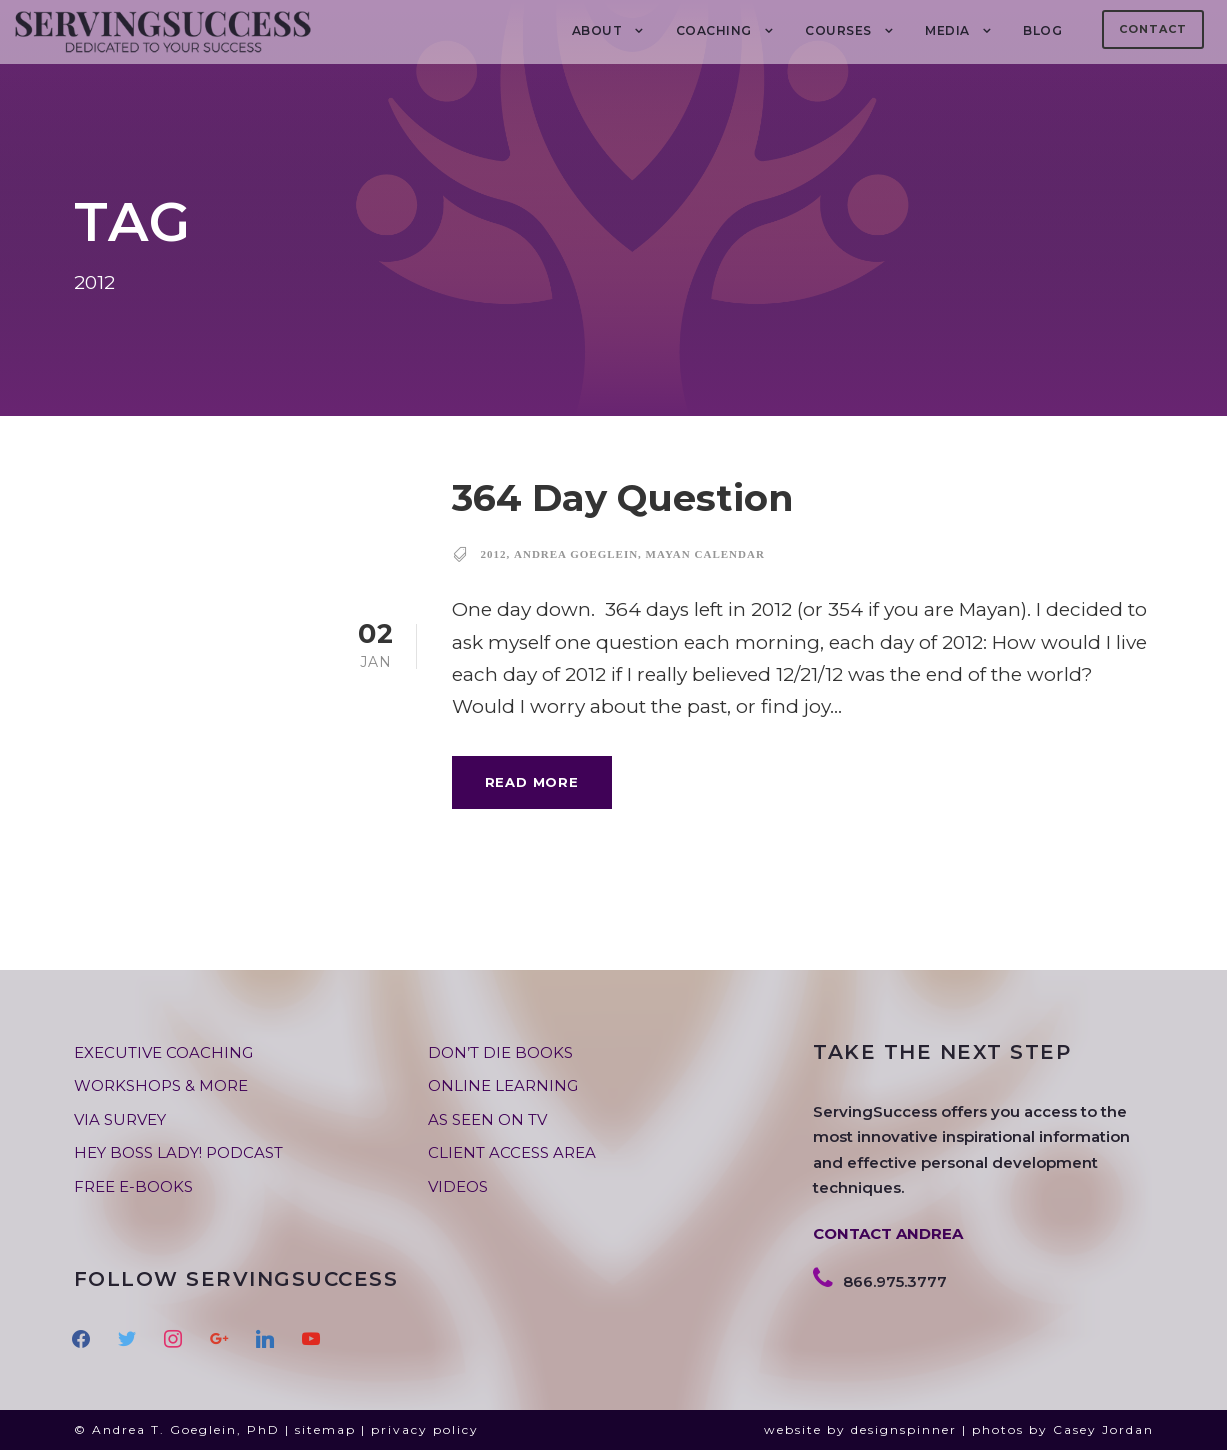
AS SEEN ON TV (487, 1119)
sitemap (325, 1429)
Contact (1153, 29)
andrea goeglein (576, 554)
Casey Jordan (1103, 1429)
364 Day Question (623, 497)
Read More (532, 782)
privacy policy (425, 1429)
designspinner (904, 1429)
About (597, 30)
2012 (494, 554)
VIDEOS (458, 1186)
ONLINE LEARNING (503, 1085)
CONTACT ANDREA (888, 1233)
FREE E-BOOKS (133, 1186)
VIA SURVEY (120, 1119)
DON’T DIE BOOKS (500, 1052)
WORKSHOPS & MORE (161, 1085)
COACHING (714, 30)
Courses (838, 30)
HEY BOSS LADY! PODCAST (178, 1152)
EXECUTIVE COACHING (163, 1052)
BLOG (1042, 30)
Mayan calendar (705, 554)
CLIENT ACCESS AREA (512, 1152)
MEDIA (947, 30)
